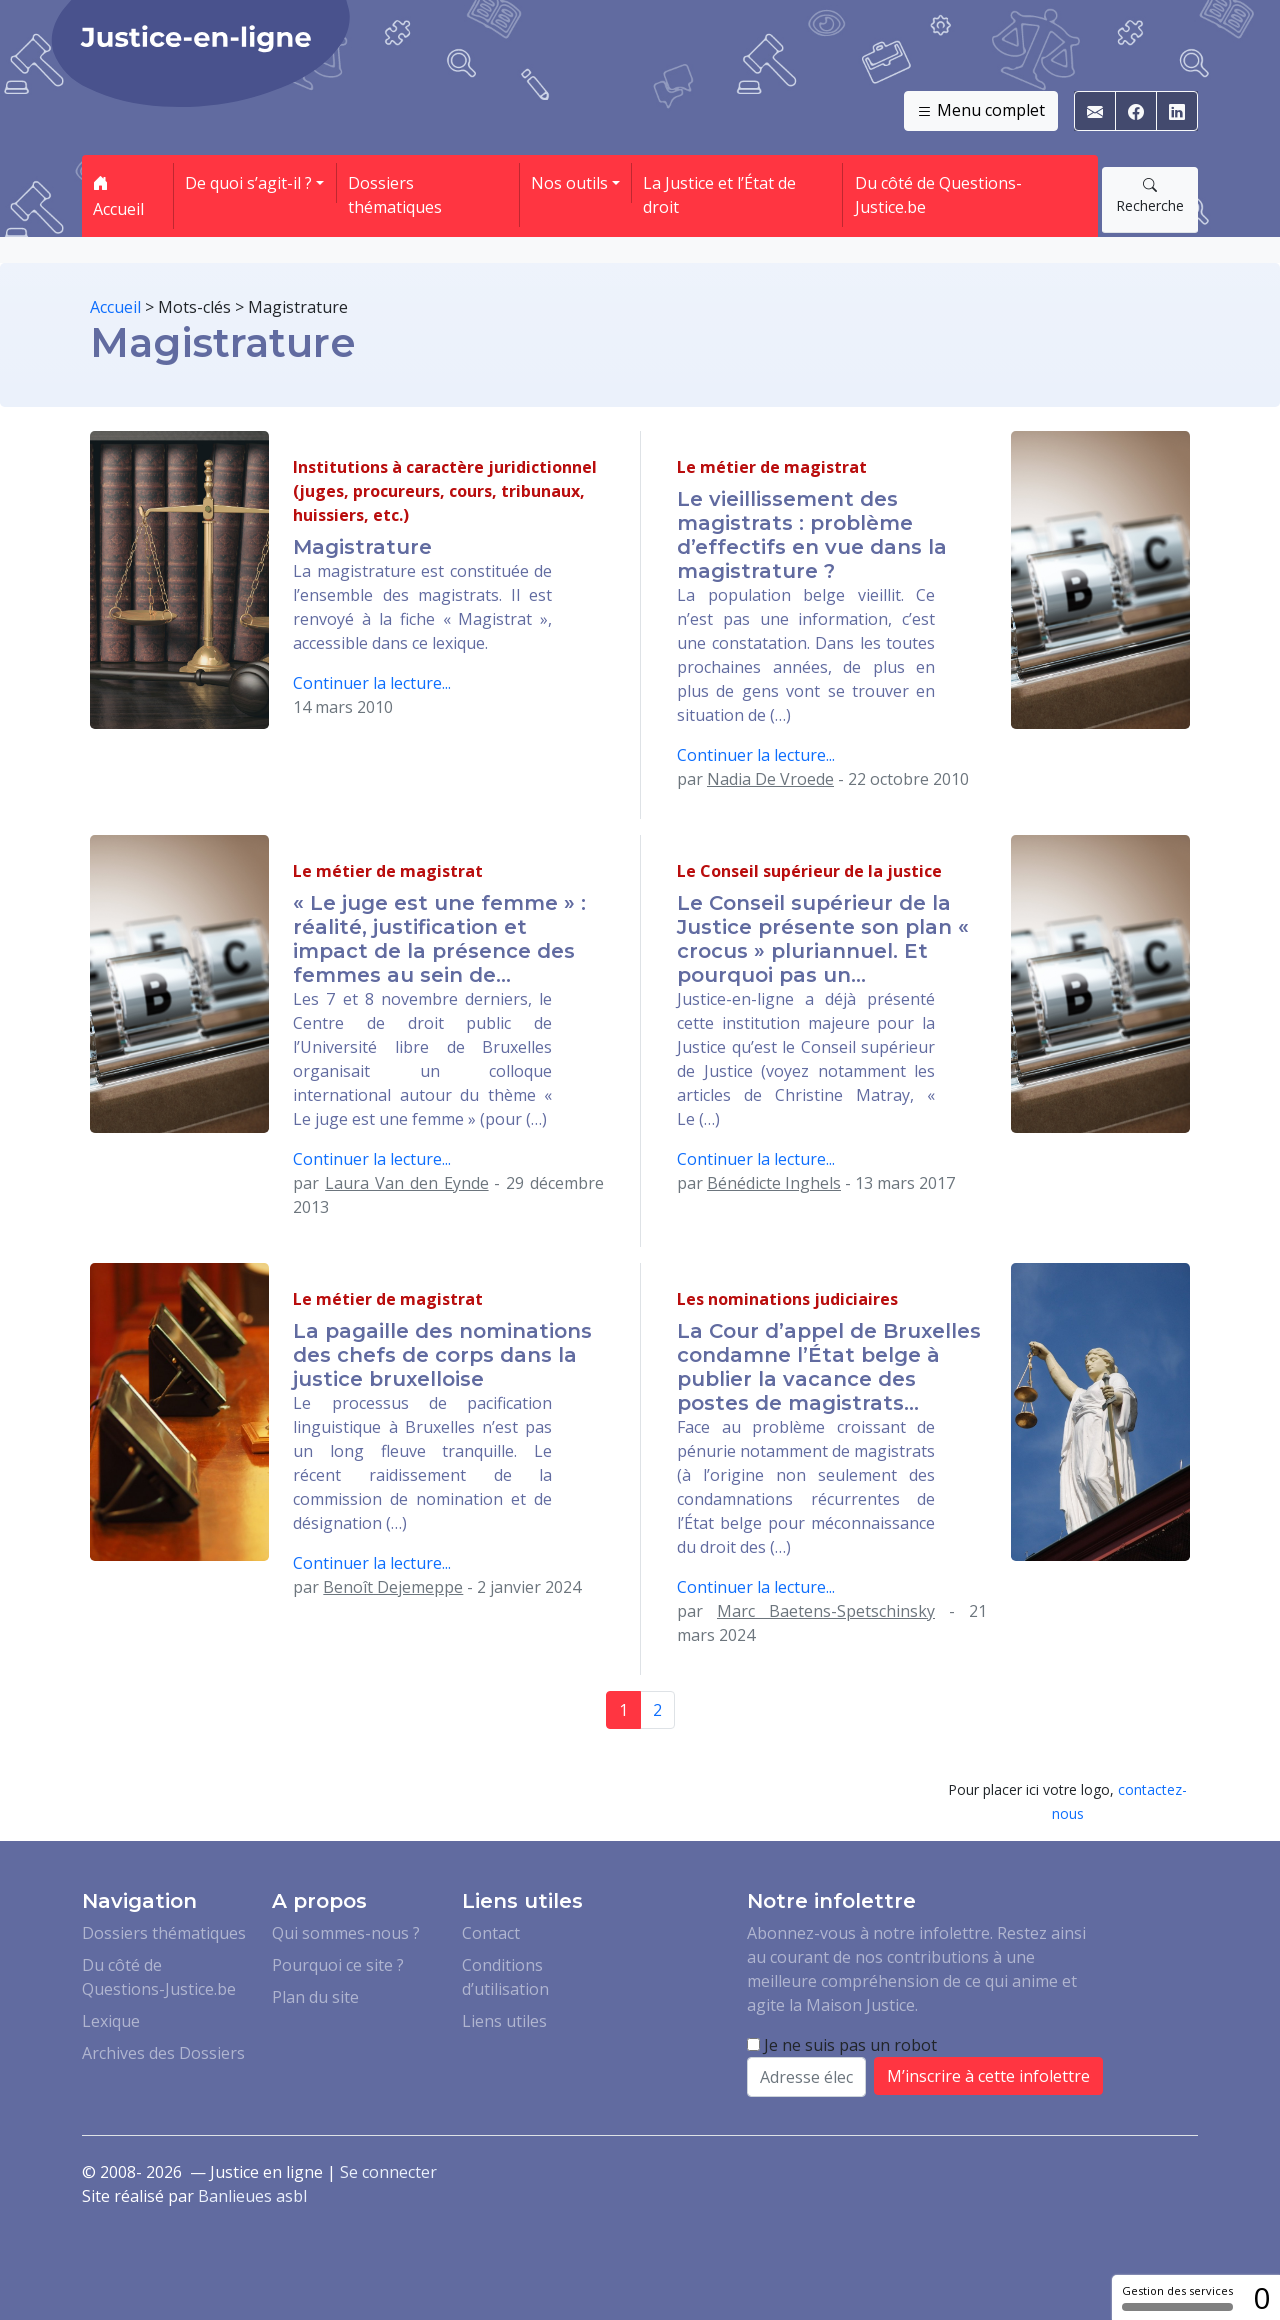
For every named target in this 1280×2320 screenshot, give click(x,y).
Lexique (111, 2021)
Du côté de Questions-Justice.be (938, 195)
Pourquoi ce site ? (338, 1965)
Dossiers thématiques (395, 195)
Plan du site (315, 1997)
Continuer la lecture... (372, 683)
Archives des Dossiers (163, 2053)
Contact (491, 1933)
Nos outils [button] (569, 183)
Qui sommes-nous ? (346, 1933)
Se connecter (388, 2172)
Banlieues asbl (252, 2196)
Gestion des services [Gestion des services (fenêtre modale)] (1177, 2297)
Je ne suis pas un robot (842, 2045)
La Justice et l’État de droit (719, 195)
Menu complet (981, 111)
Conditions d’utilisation (505, 1977)
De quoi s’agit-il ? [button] (248, 183)
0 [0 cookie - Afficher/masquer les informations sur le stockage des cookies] (1261, 2297)
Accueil (118, 196)
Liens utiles (504, 2021)
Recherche (1150, 195)
